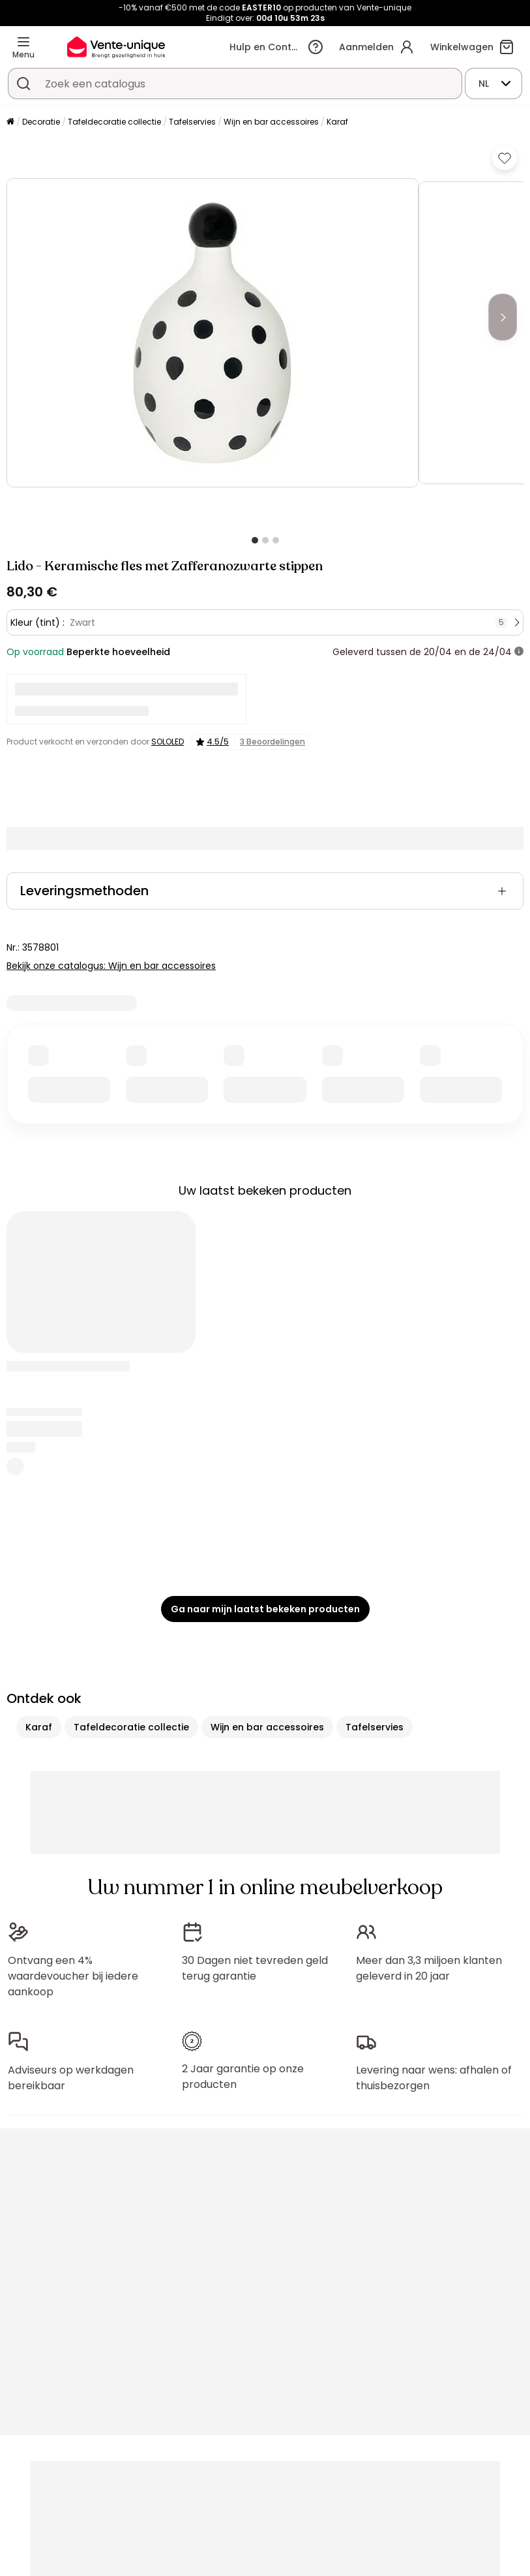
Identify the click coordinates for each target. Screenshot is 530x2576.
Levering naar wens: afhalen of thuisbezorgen (434, 2077)
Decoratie (41, 121)
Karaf (337, 121)
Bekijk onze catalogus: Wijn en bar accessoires (111, 965)
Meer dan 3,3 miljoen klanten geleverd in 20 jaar (429, 1968)
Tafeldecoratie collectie (114, 121)
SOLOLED (167, 741)
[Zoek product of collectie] (23, 83)
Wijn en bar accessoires (271, 121)
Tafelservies (192, 121)
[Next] (502, 317)
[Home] (10, 122)
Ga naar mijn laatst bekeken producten (265, 1609)
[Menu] (23, 42)
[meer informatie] (518, 651)
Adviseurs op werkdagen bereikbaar (71, 2077)
